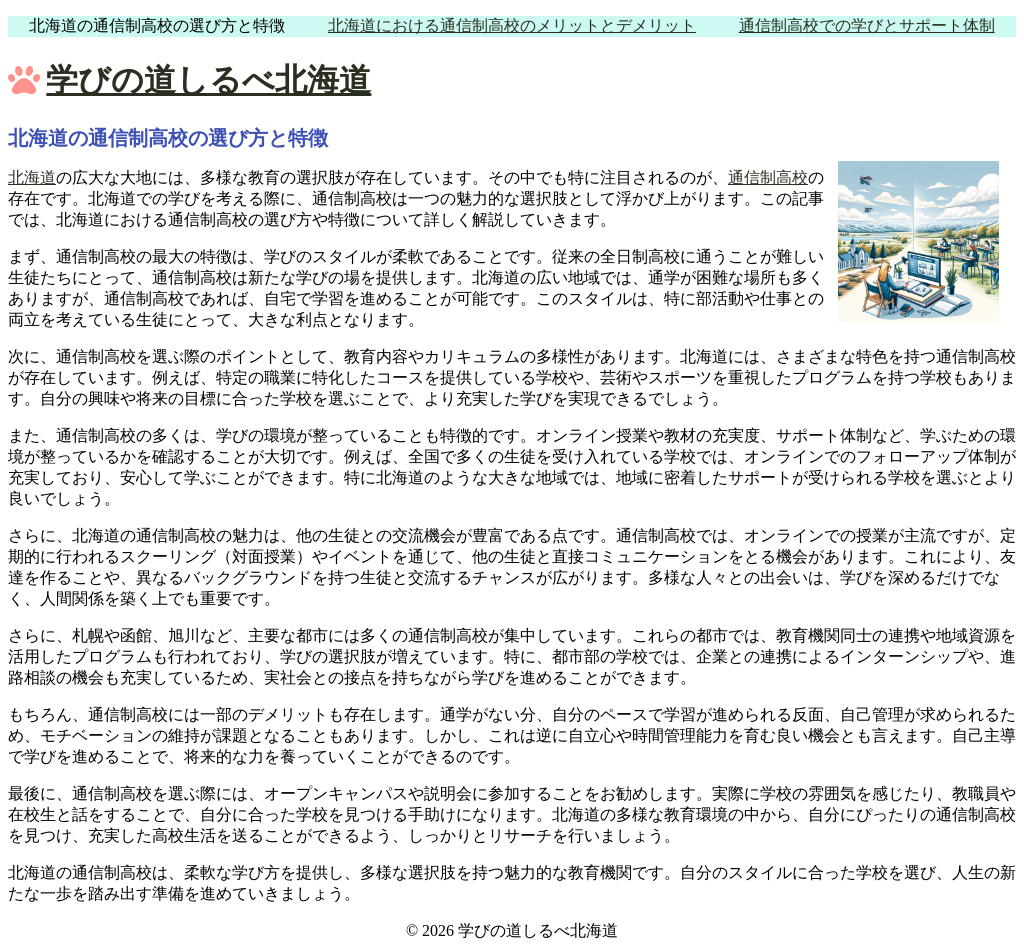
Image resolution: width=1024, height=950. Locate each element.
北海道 (32, 177)
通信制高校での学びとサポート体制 (867, 25)
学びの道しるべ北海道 (208, 80)
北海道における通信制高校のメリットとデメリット (512, 25)
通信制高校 (768, 177)
